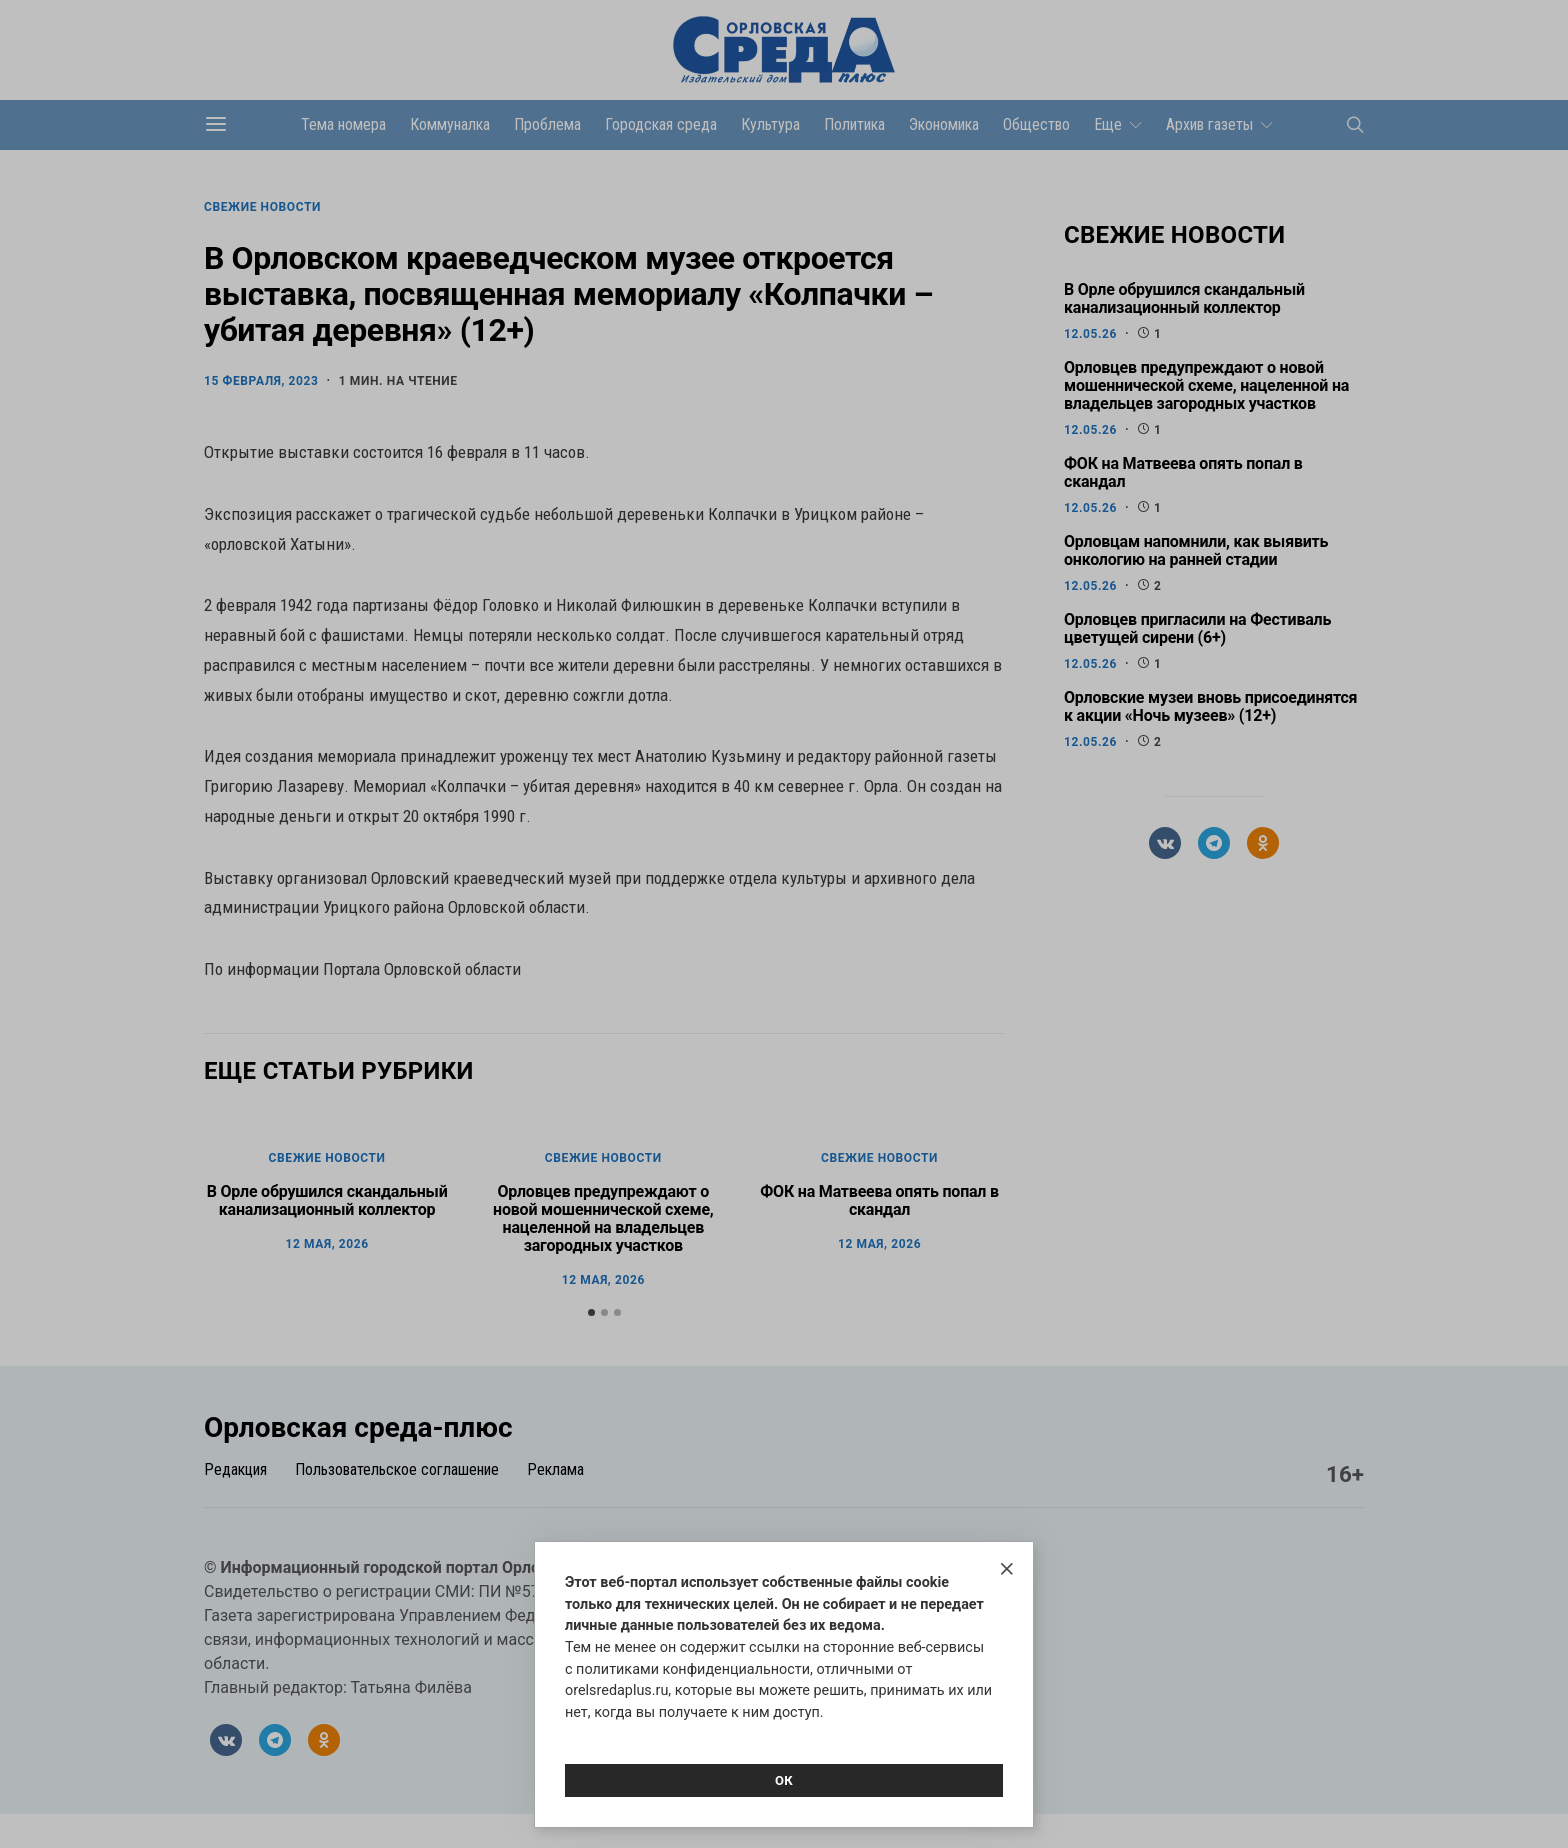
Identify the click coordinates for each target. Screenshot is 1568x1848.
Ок (784, 1780)
